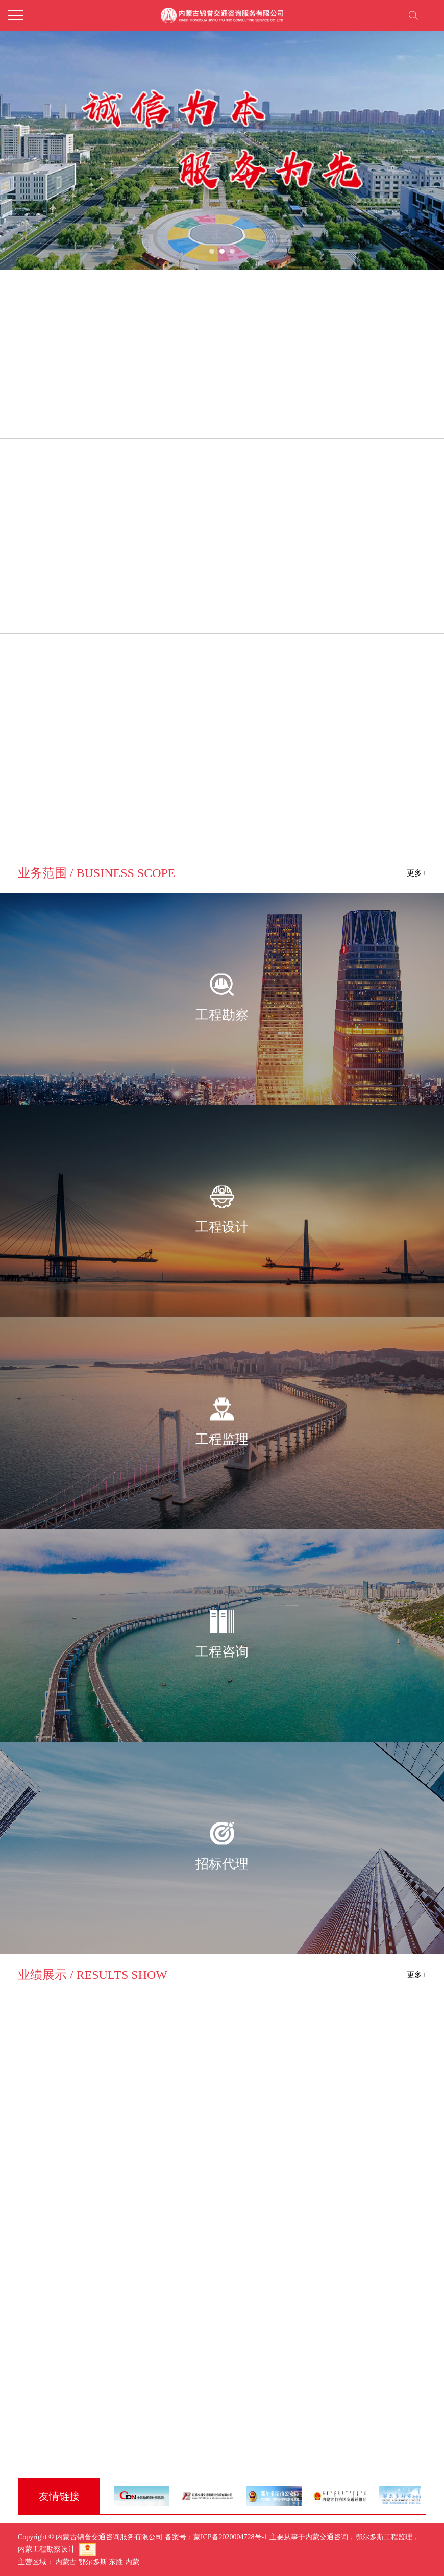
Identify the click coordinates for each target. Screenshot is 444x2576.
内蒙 (132, 2562)
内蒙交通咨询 (326, 2537)
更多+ (416, 1975)
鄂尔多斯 (93, 2562)
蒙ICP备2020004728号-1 (230, 2537)
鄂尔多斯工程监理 (383, 2537)
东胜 (116, 2562)
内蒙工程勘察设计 (46, 2549)
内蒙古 (66, 2562)
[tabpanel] (222, 135)
